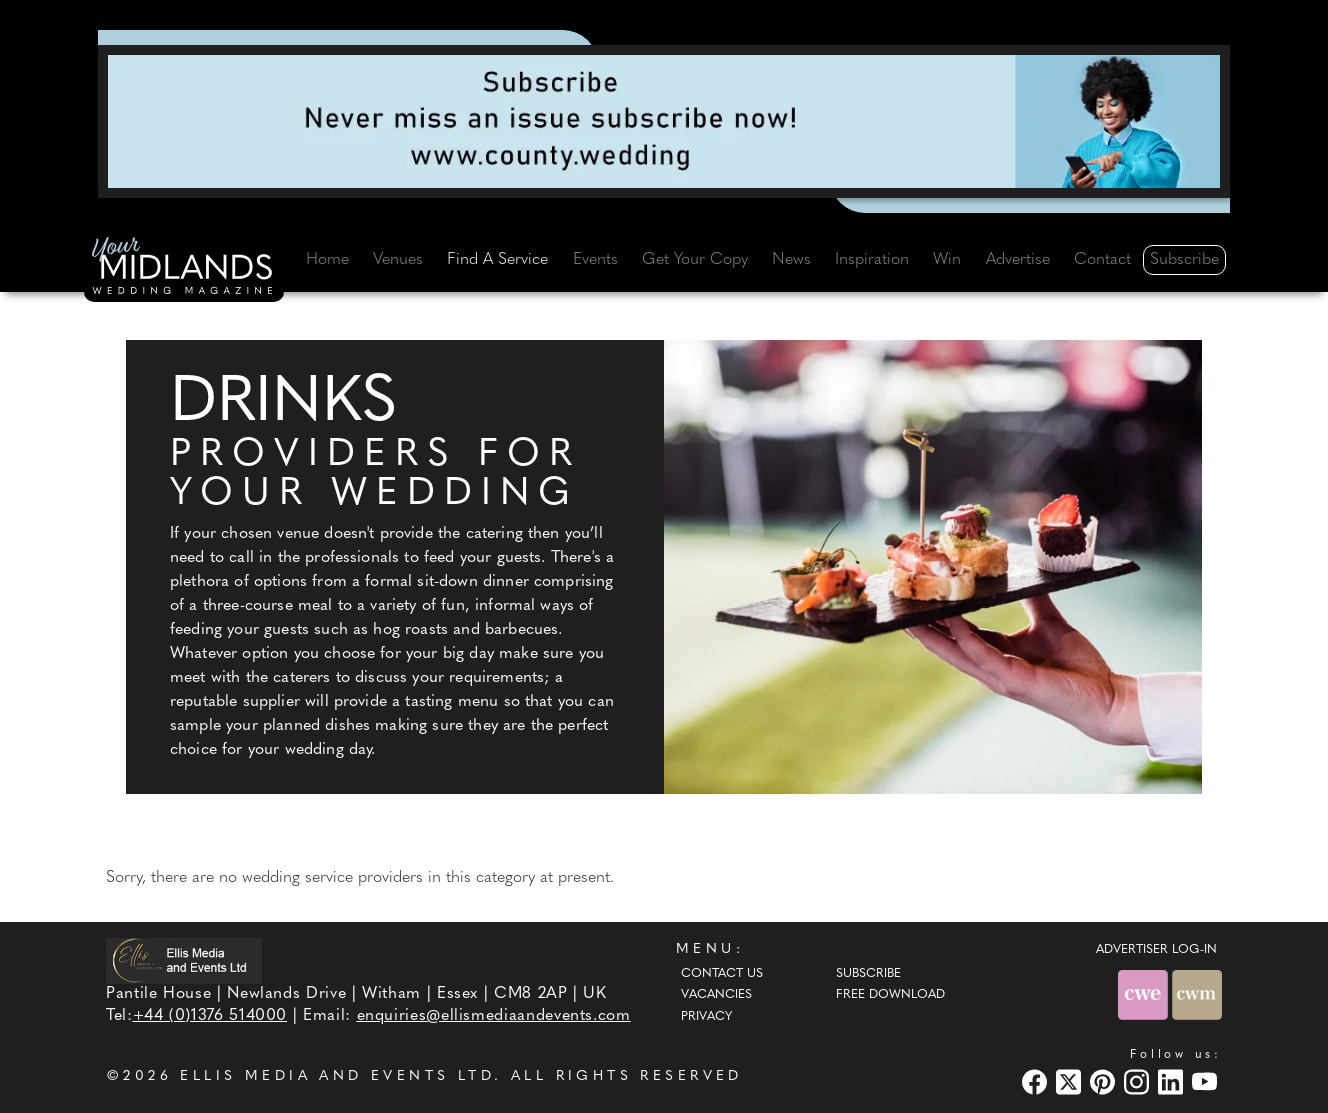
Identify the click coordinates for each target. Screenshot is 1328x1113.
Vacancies (716, 995)
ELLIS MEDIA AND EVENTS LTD (337, 1076)
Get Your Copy (695, 260)
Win (947, 260)
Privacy (706, 1017)
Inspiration (872, 260)
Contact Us (722, 974)
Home (327, 260)
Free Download (890, 995)
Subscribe (1184, 260)
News (791, 260)
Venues (398, 260)
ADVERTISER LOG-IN (1156, 950)
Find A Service (497, 260)
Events (595, 260)
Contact (1102, 260)
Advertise (1018, 260)
